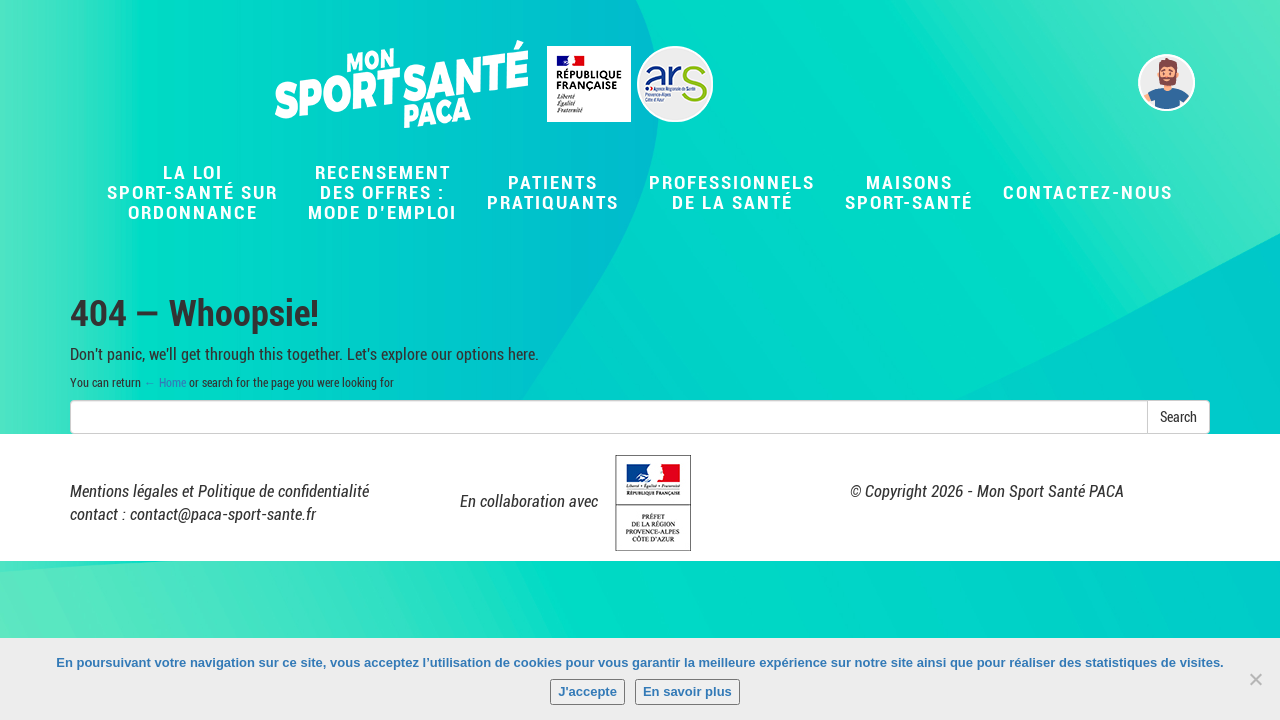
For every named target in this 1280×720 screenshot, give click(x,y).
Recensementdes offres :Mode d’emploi (382, 192)
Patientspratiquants (553, 192)
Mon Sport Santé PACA (1050, 491)
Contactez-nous (1088, 192)
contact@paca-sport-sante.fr (223, 514)
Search (1178, 417)
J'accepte (587, 691)
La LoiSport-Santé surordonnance (192, 192)
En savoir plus (687, 691)
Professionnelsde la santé (732, 192)
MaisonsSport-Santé (909, 192)
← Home (165, 383)
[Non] (1255, 679)
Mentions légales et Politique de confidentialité (219, 491)
